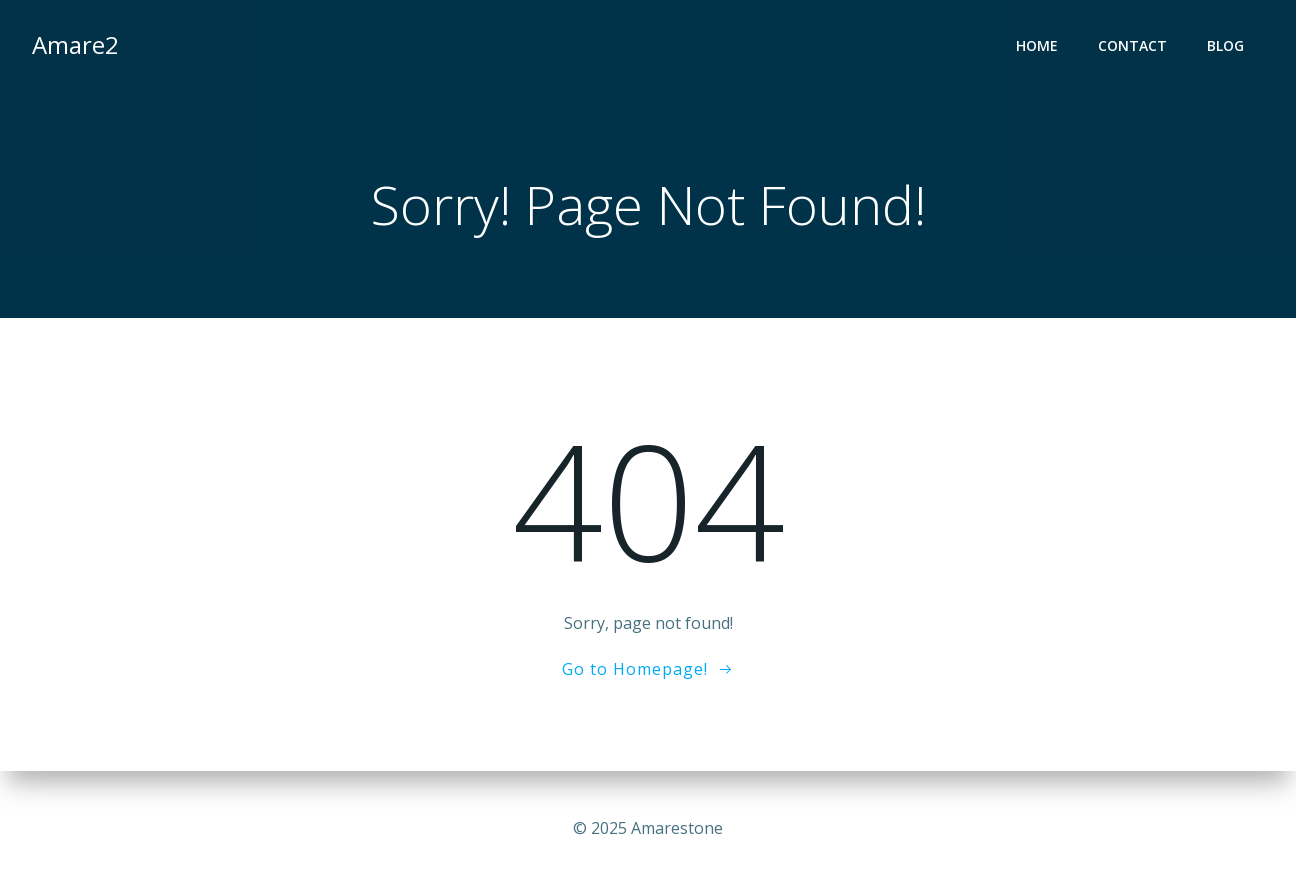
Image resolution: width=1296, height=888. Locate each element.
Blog (1225, 45)
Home (1037, 45)
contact (1132, 45)
